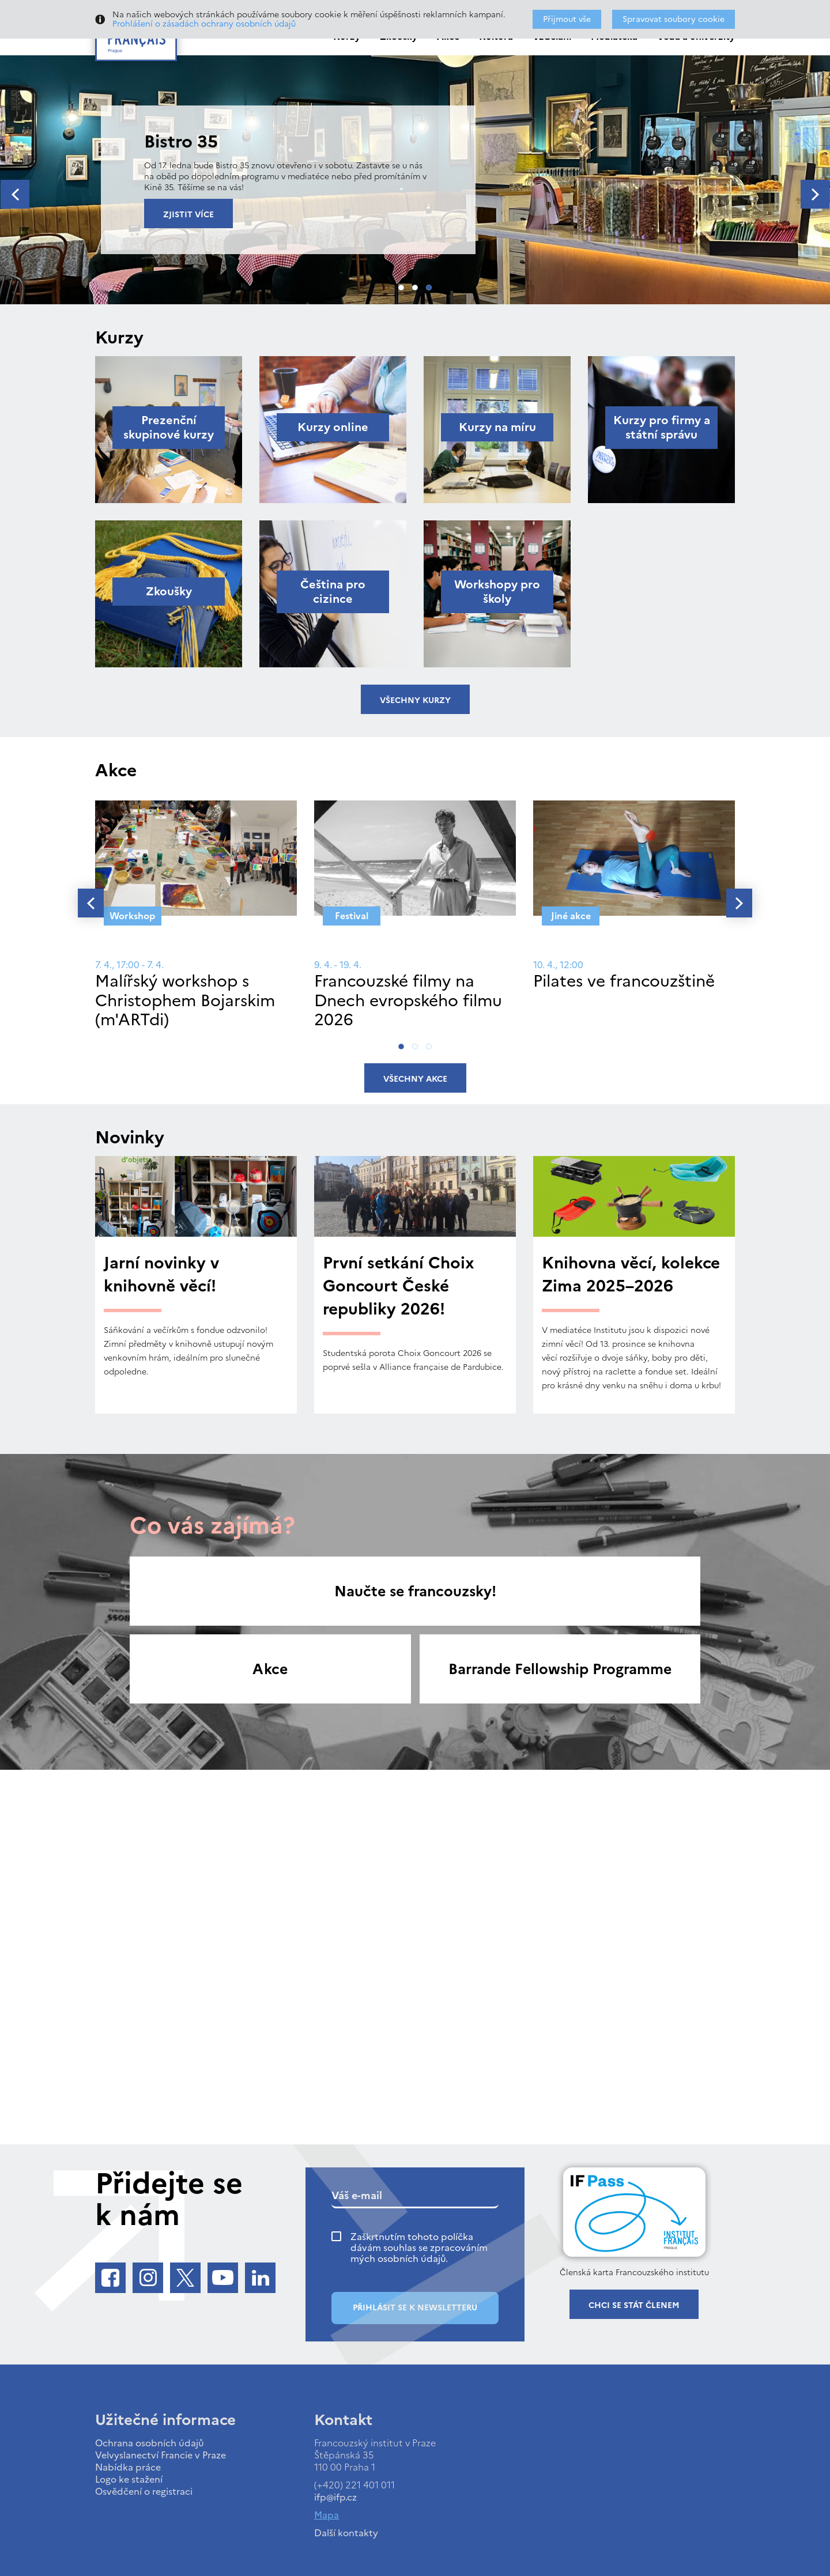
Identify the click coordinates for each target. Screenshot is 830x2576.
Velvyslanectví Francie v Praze (160, 2455)
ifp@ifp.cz (335, 2497)
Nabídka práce (128, 2467)
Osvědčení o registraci (144, 2491)
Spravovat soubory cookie (673, 19)
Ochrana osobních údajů (149, 2443)
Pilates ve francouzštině (624, 981)
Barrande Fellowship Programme (559, 1669)
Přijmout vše (567, 19)
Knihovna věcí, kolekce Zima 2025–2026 (631, 1274)
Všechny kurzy (415, 700)
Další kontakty (346, 2533)
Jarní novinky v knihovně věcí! (161, 1274)
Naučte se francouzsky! (415, 1591)
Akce (270, 1669)
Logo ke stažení (129, 2479)
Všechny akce (415, 1079)
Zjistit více (188, 215)
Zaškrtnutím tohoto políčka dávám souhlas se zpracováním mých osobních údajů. (419, 2247)
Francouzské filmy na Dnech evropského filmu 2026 (408, 1000)
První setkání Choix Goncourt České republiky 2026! (398, 1286)
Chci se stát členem (634, 2305)
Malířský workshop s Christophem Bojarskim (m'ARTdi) (185, 1000)
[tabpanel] (415, 179)
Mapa (326, 2515)
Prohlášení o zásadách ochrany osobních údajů (204, 24)
